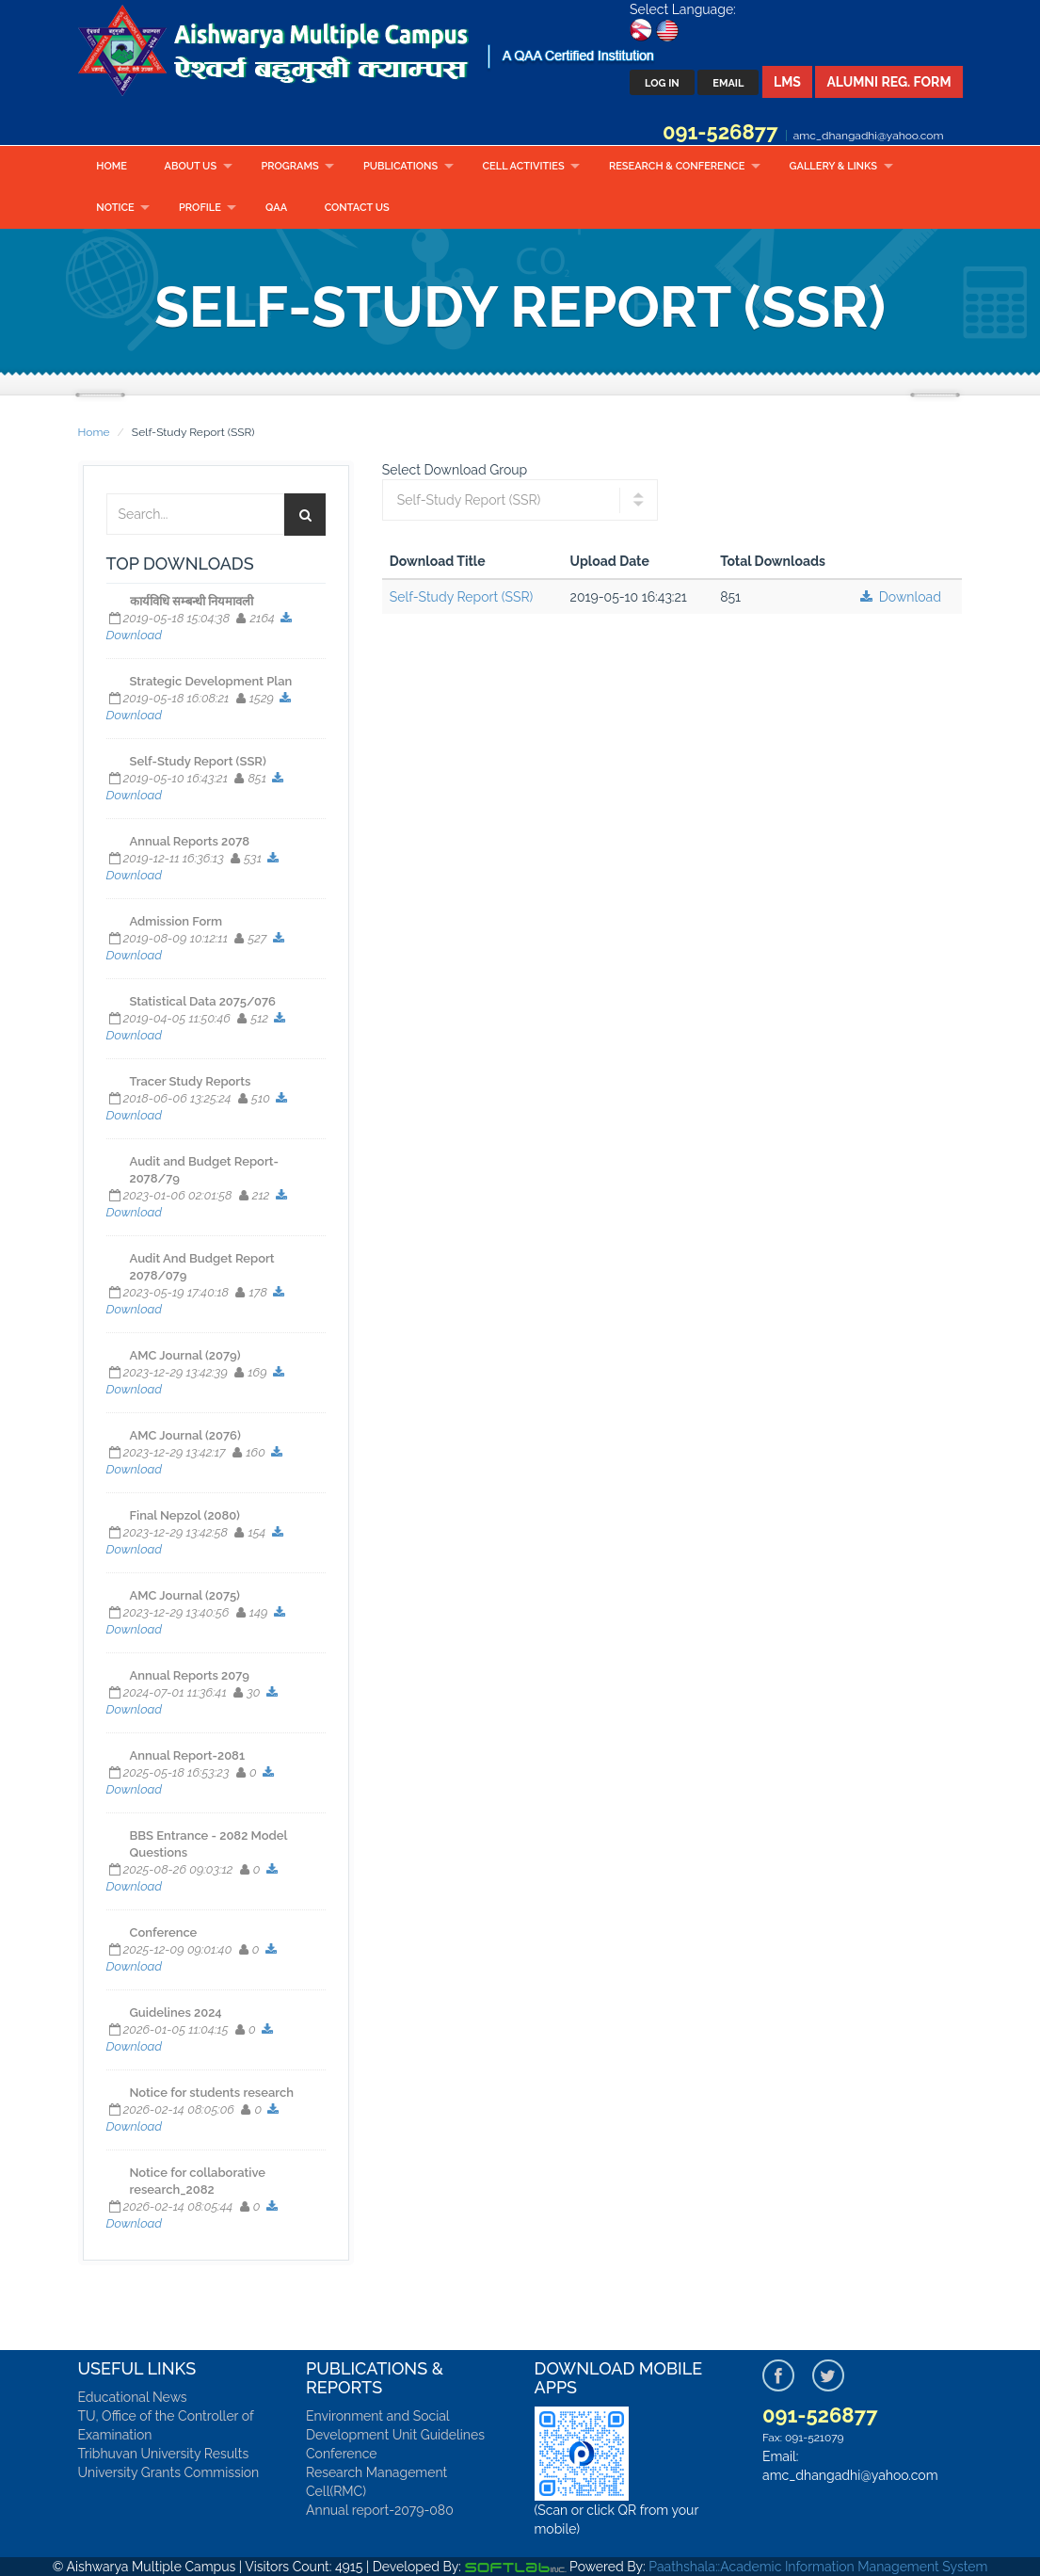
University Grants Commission (169, 2472)
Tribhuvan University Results (163, 2453)
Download (899, 596)
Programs (289, 166)
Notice (115, 207)
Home (111, 166)
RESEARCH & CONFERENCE (676, 166)
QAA (276, 207)
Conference (341, 2453)
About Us (191, 166)
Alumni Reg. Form (888, 81)
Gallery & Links (833, 166)
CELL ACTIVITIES (524, 166)
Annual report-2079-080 (380, 2510)
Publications (400, 166)
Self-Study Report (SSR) (462, 596)
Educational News (132, 2397)
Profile (200, 207)
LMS (787, 81)
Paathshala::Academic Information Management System (817, 2566)
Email (728, 83)
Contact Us (357, 207)
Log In (662, 83)
